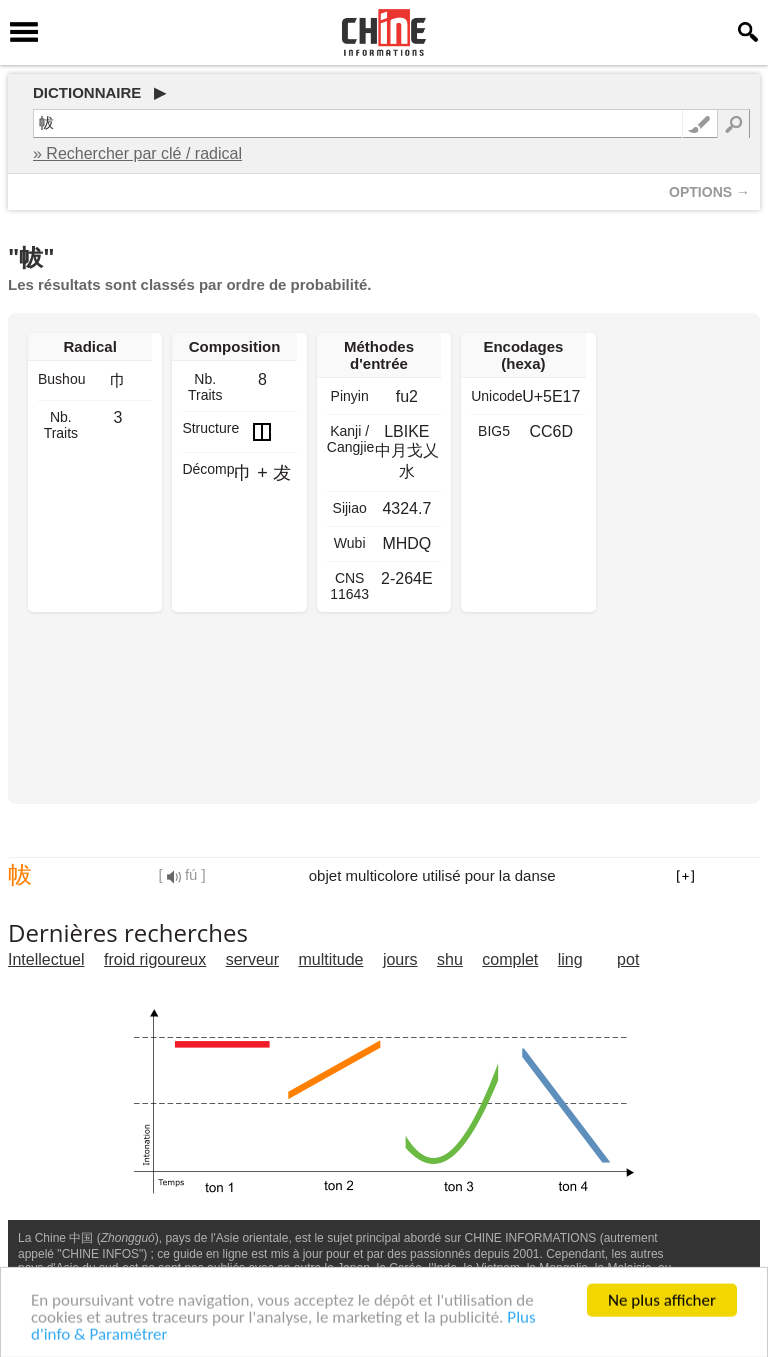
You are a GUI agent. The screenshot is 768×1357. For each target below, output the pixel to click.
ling (570, 959)
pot (628, 959)
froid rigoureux (155, 959)
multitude (331, 959)
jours (400, 959)
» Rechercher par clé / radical (137, 153)
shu (450, 959)
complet (510, 959)
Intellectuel (46, 959)
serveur (252, 959)
